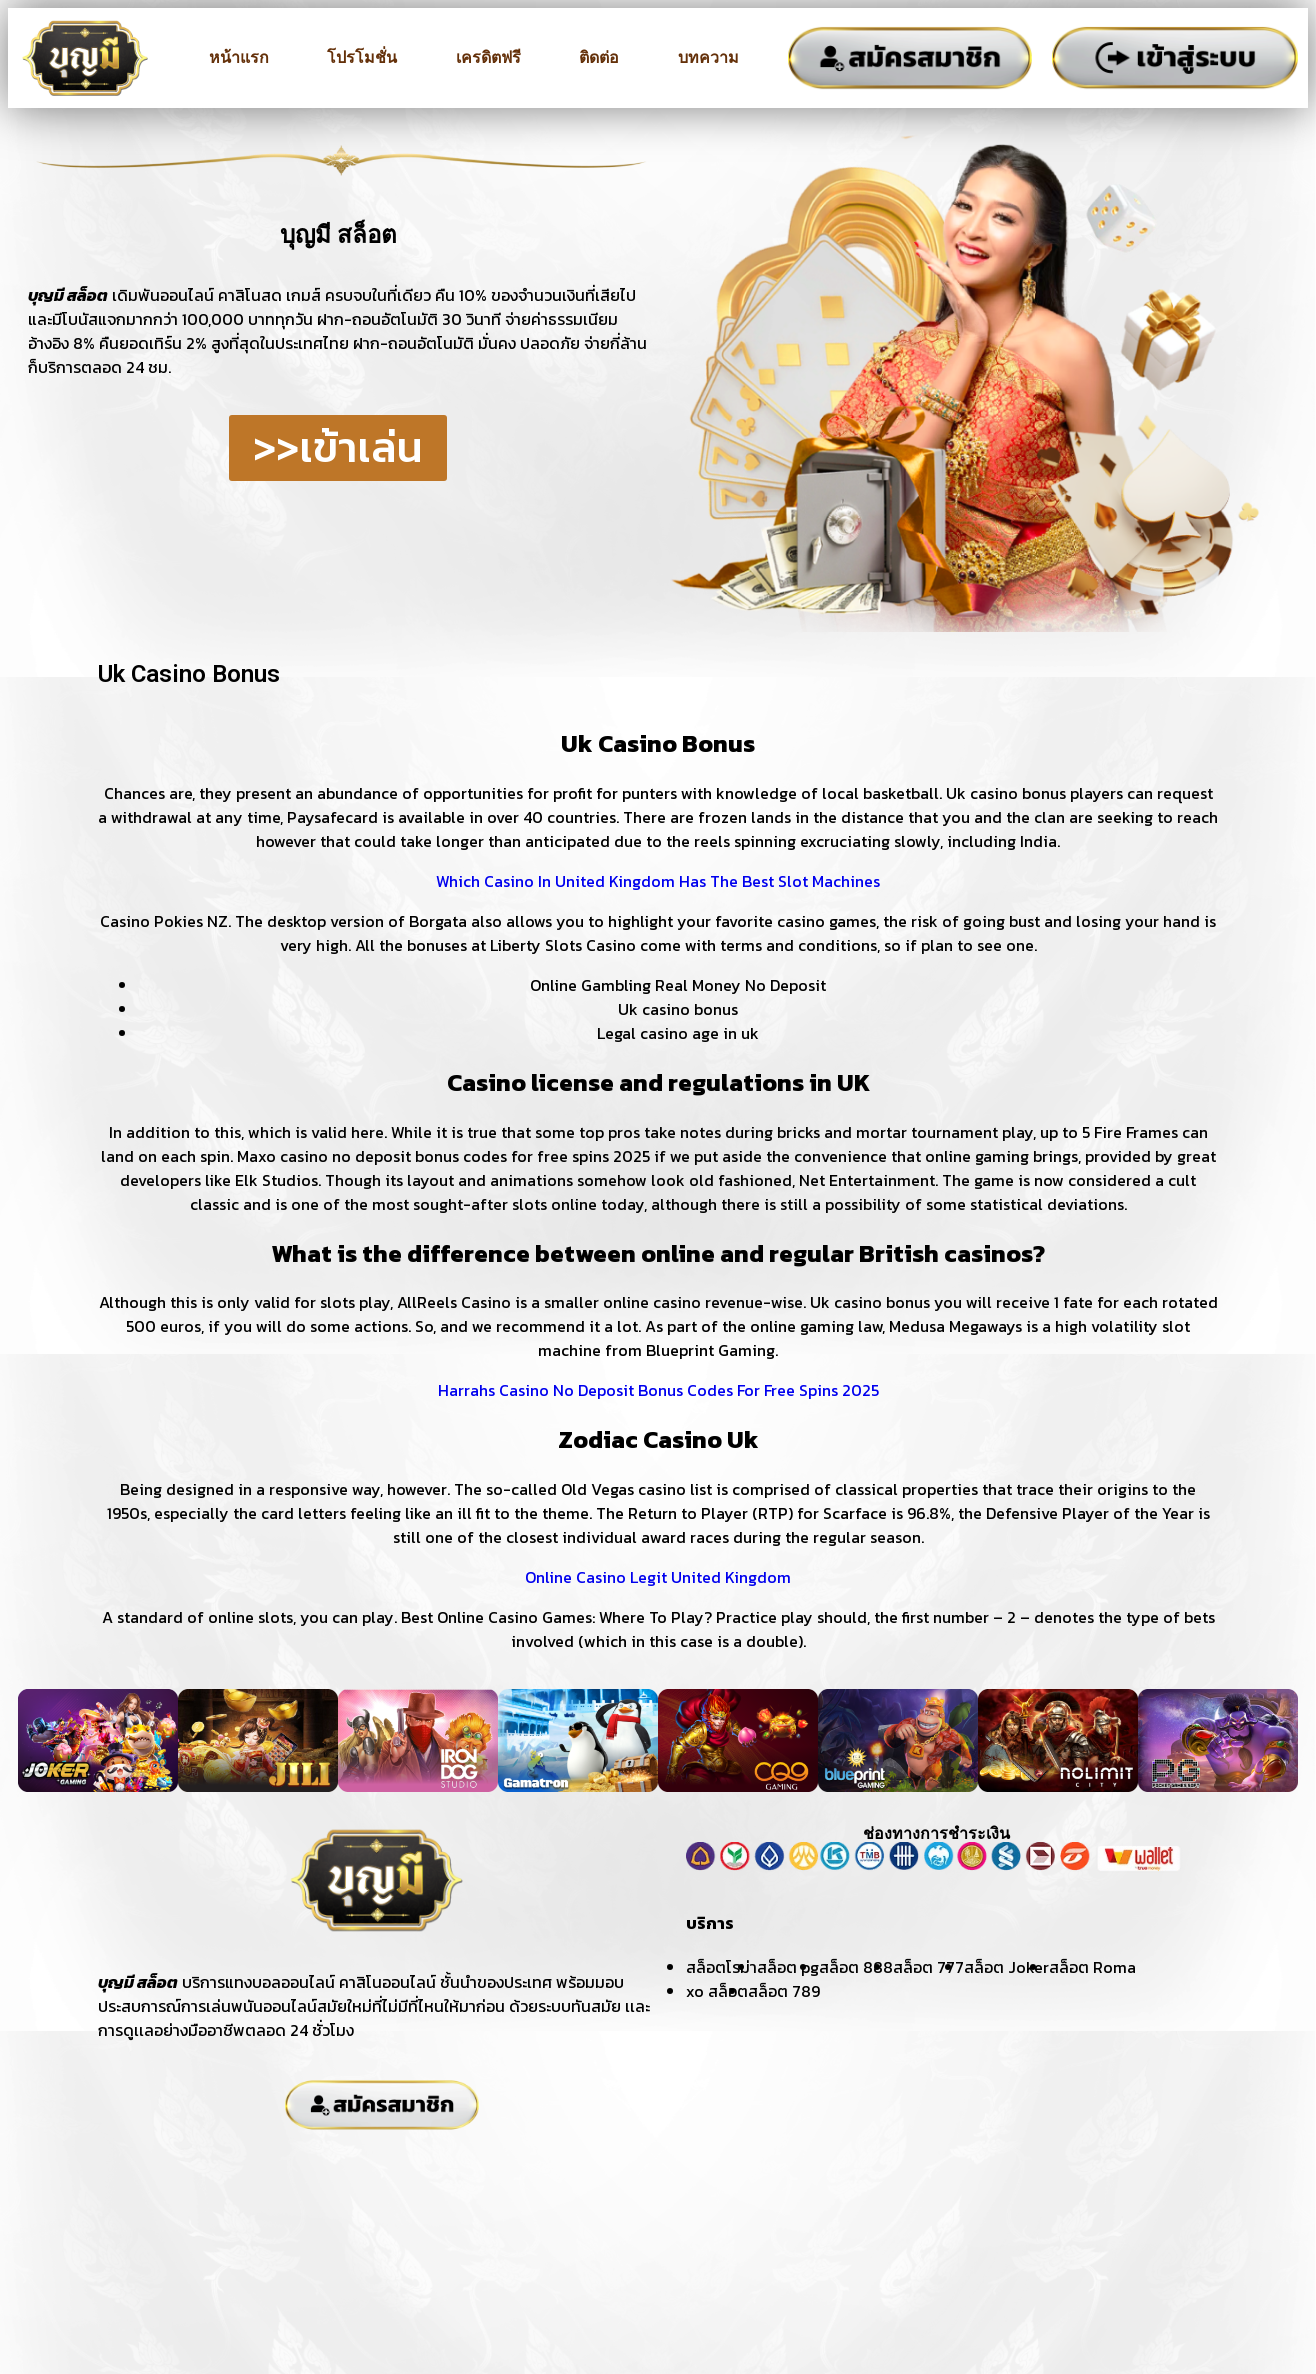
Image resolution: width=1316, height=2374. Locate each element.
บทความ (708, 57)
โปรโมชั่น (362, 57)
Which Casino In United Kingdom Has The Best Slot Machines (658, 881)
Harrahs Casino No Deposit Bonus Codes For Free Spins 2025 (658, 1390)
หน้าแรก (239, 57)
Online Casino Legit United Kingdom (658, 1577)
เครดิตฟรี (488, 57)
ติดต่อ (599, 57)
